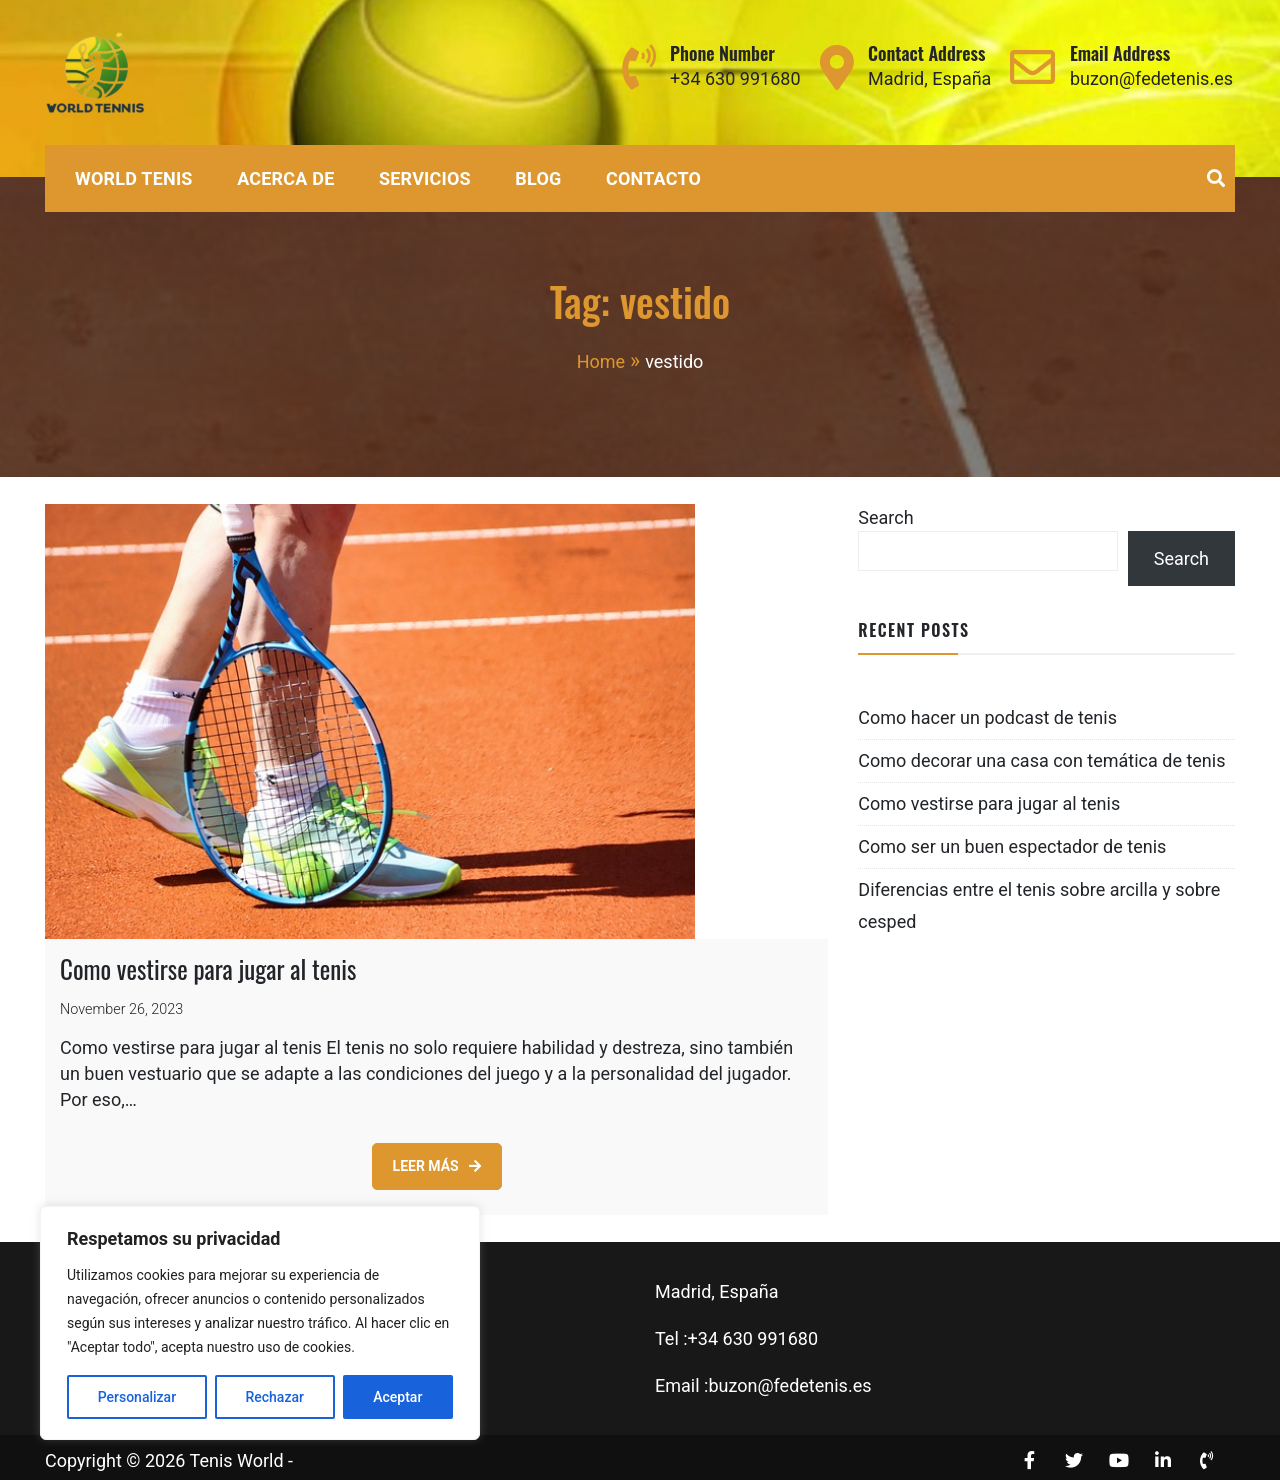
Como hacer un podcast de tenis (987, 717)
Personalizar (137, 1397)
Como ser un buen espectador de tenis (1012, 846)
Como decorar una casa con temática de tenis (1041, 760)
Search (885, 517)
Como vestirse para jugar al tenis (208, 961)
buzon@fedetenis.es (1151, 78)
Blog (538, 178)
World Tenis (134, 178)
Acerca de (285, 178)
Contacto (653, 178)
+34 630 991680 (735, 78)
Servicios (425, 178)
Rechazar (274, 1397)
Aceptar (397, 1397)
